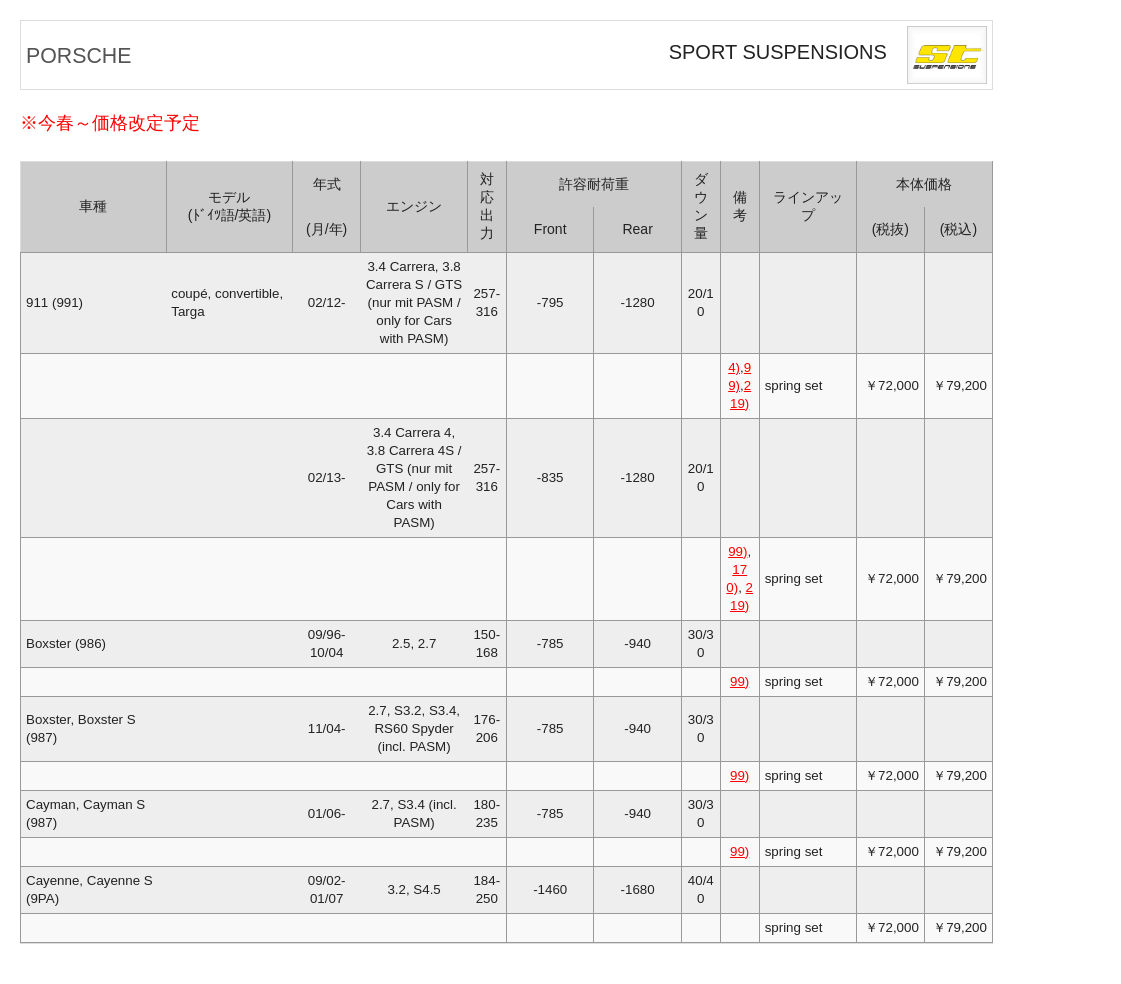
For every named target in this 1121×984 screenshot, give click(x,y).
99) (737, 551)
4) (734, 367)
